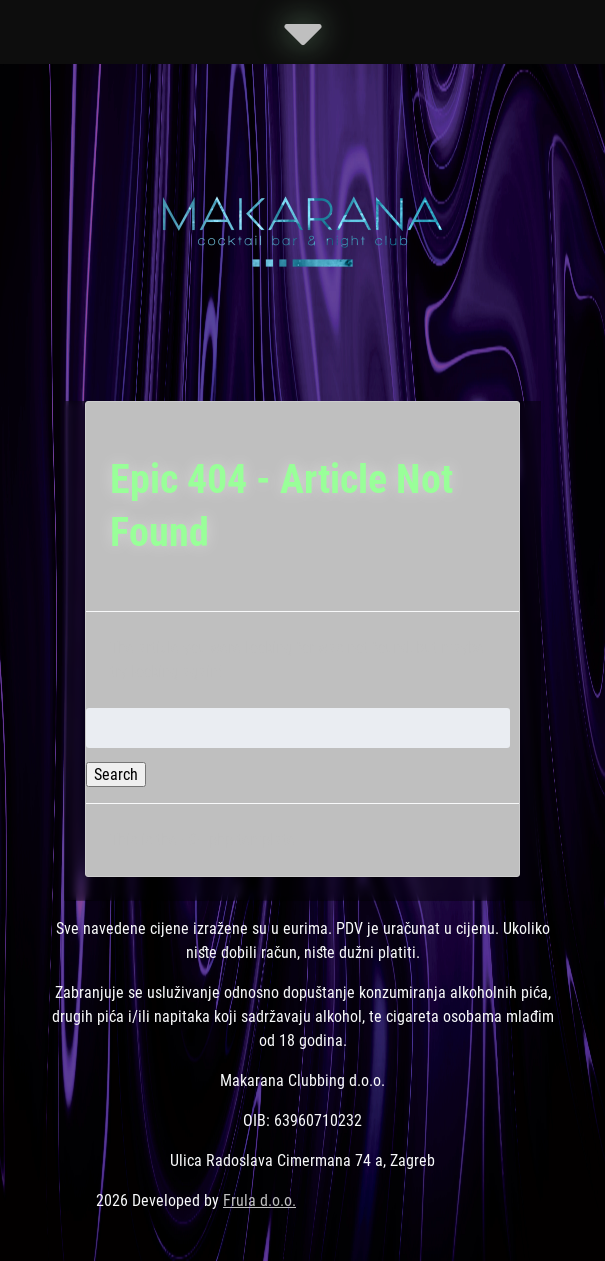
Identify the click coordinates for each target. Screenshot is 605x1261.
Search (116, 774)
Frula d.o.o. (259, 1200)
